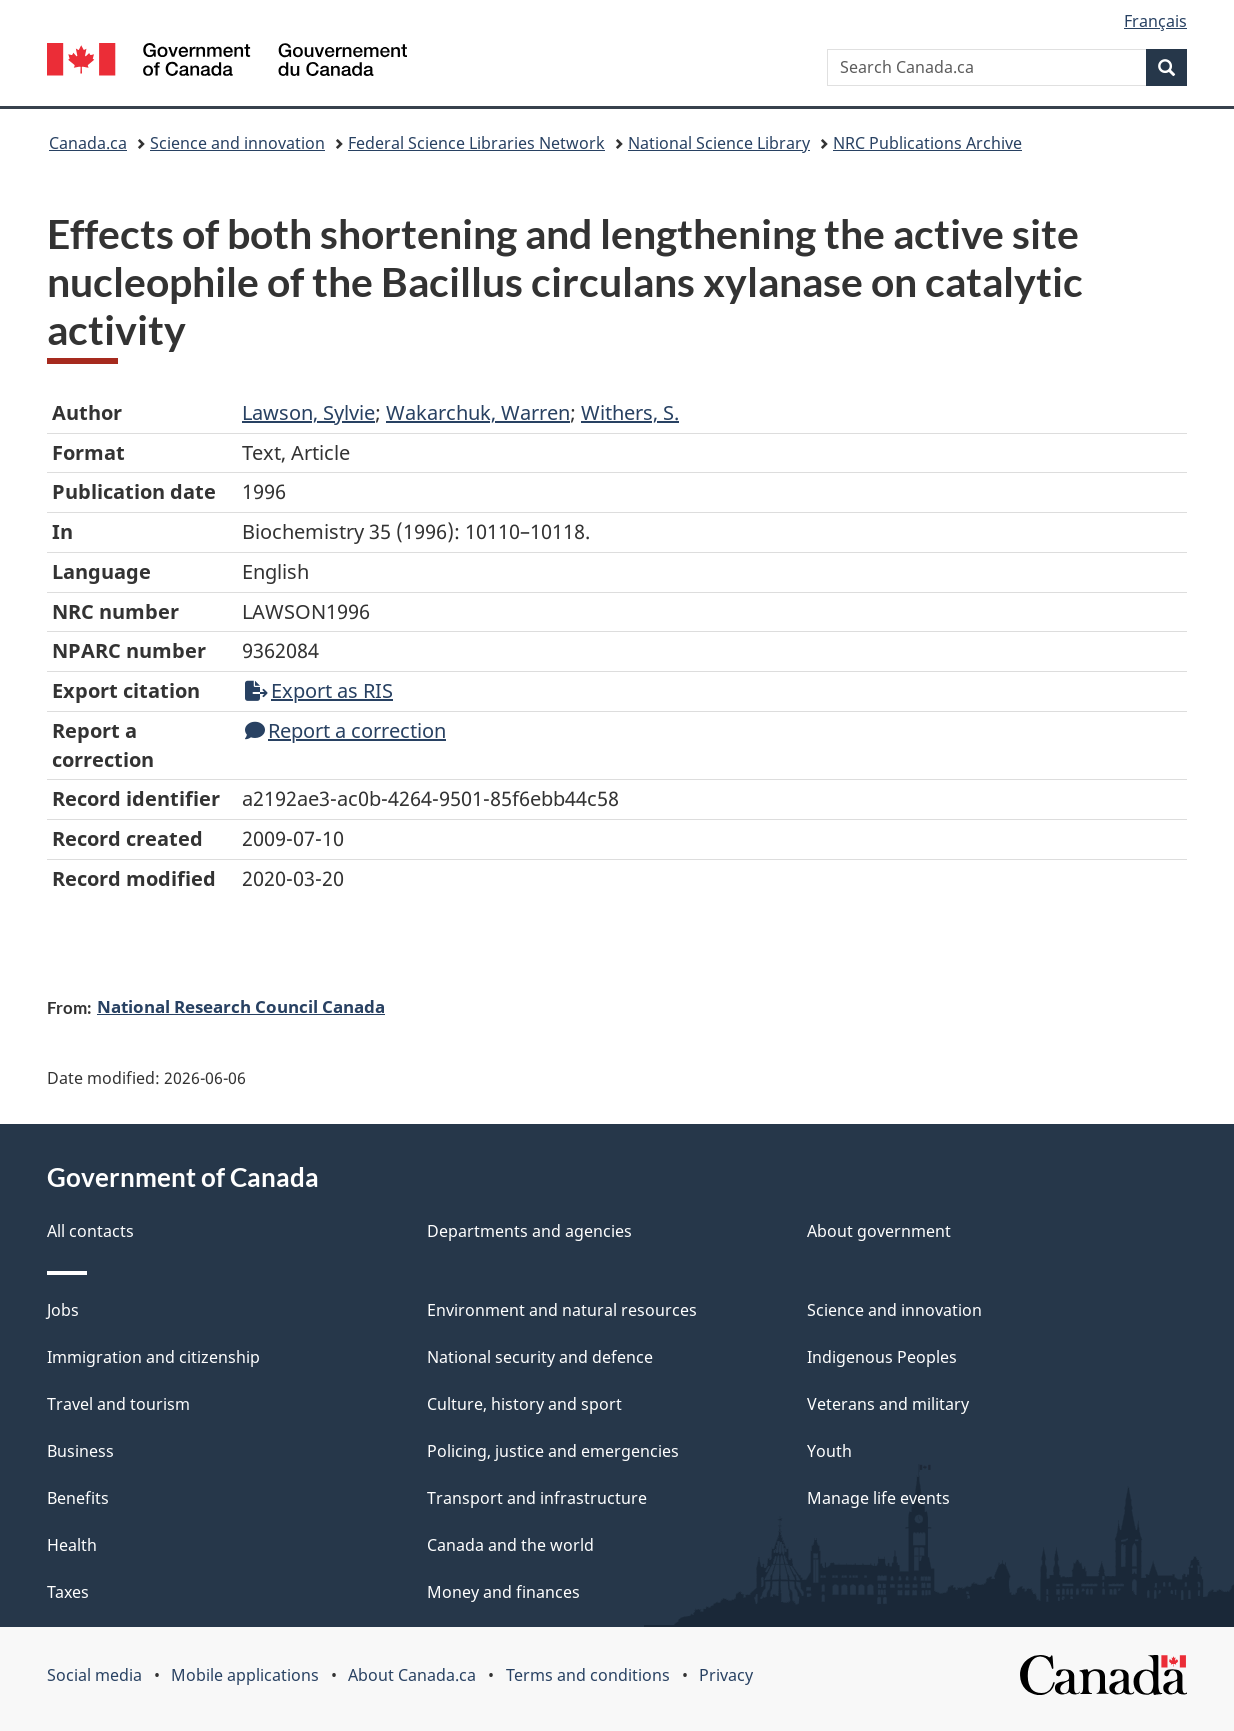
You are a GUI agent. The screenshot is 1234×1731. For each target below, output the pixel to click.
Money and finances (503, 1592)
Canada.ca (88, 143)
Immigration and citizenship (153, 1357)
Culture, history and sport (524, 1404)
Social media (94, 1675)
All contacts (90, 1231)
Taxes (68, 1592)
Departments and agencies (529, 1231)
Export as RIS (319, 690)
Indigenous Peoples (882, 1357)
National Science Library (719, 143)
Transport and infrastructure (537, 1498)
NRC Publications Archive (927, 143)
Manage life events (878, 1498)
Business (80, 1451)
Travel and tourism (118, 1404)
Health (72, 1545)
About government (879, 1231)
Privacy (726, 1675)
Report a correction (345, 730)
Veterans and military (888, 1404)
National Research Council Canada (241, 1006)
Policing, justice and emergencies (553, 1451)
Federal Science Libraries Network (476, 143)
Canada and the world (510, 1545)
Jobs (63, 1310)
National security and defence (540, 1357)
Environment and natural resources (562, 1310)
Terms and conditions (588, 1675)
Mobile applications (245, 1675)
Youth (829, 1451)
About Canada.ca (412, 1675)
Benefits (78, 1498)
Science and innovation (237, 143)
